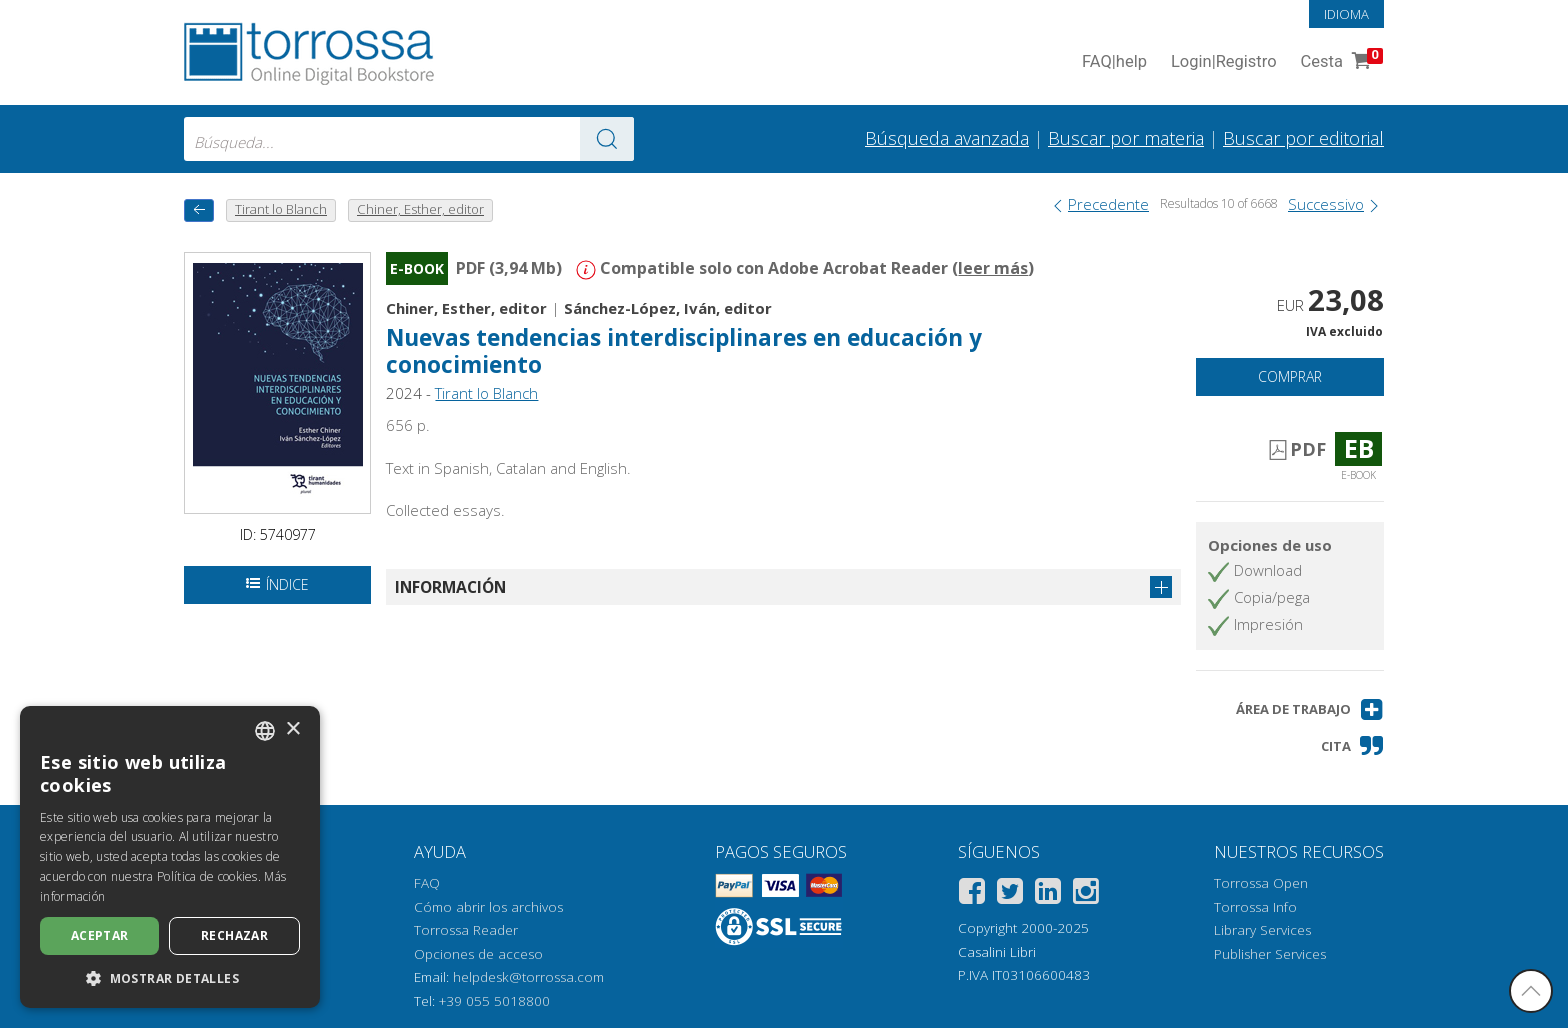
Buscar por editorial (1303, 138)
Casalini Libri (997, 952)
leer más (993, 268)
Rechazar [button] (234, 935)
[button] (1310, 709)
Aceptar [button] (100, 935)
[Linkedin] (1048, 894)
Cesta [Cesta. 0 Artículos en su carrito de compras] (1340, 62)
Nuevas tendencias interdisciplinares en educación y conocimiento (684, 351)
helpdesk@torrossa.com (528, 977)
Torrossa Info (1255, 907)
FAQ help (1114, 62)
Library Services (1262, 930)
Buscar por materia (1126, 138)
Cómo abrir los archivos (488, 907)
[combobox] (409, 139)
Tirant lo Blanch (486, 393)
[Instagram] (1086, 894)
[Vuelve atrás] (199, 210)
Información (450, 587)
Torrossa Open (1261, 883)
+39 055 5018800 (494, 1001)
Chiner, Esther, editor (466, 308)
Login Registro (1224, 62)
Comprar (1290, 376)
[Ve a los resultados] (607, 139)
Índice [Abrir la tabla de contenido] (277, 584)
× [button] (292, 729)
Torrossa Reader (466, 930)
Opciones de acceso (478, 954)
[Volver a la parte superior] (1531, 991)
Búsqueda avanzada (947, 138)
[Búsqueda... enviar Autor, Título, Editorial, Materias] (409, 139)
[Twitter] (1010, 894)
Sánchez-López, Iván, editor (668, 308)
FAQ (427, 883)
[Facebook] (972, 894)
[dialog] (170, 857)
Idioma (1346, 14)
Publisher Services (1270, 954)
